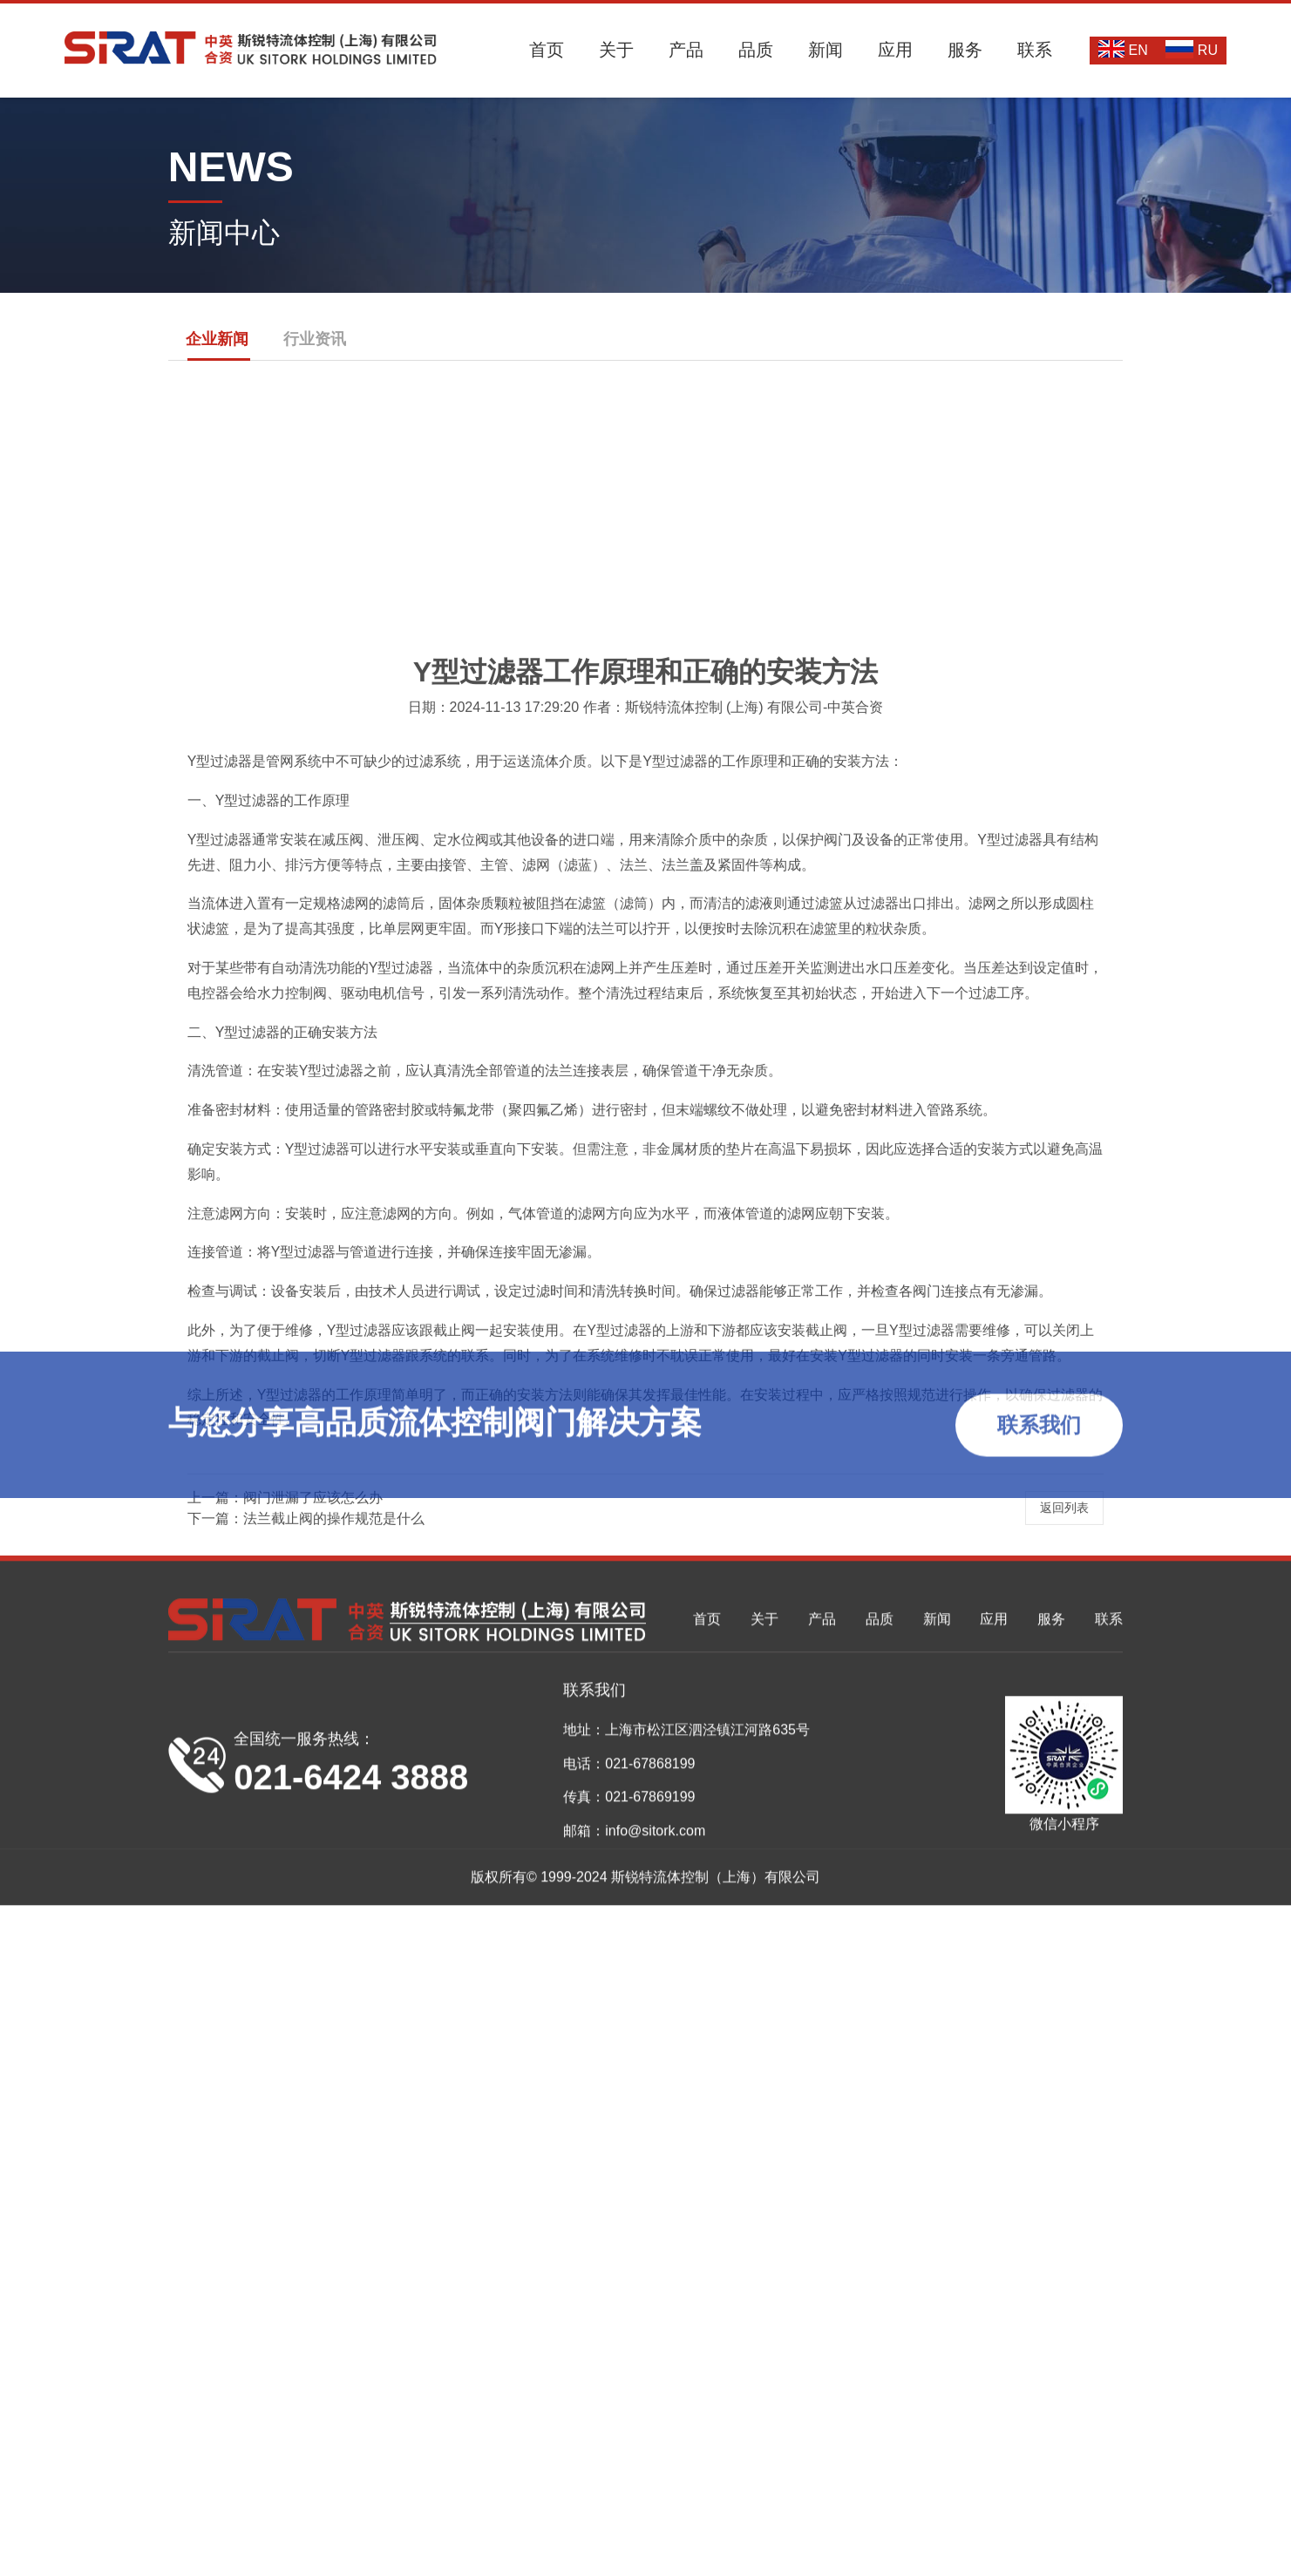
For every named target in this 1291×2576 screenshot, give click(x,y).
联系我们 (1039, 1434)
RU (1191, 49)
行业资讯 (314, 339)
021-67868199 (650, 2548)
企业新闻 (217, 339)
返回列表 (1064, 1883)
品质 (755, 49)
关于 (616, 49)
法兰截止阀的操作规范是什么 (334, 1894)
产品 (686, 49)
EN (1123, 49)
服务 (965, 49)
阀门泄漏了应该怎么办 (313, 1873)
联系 (1034, 49)
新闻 (825, 49)
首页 (546, 49)
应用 (895, 49)
